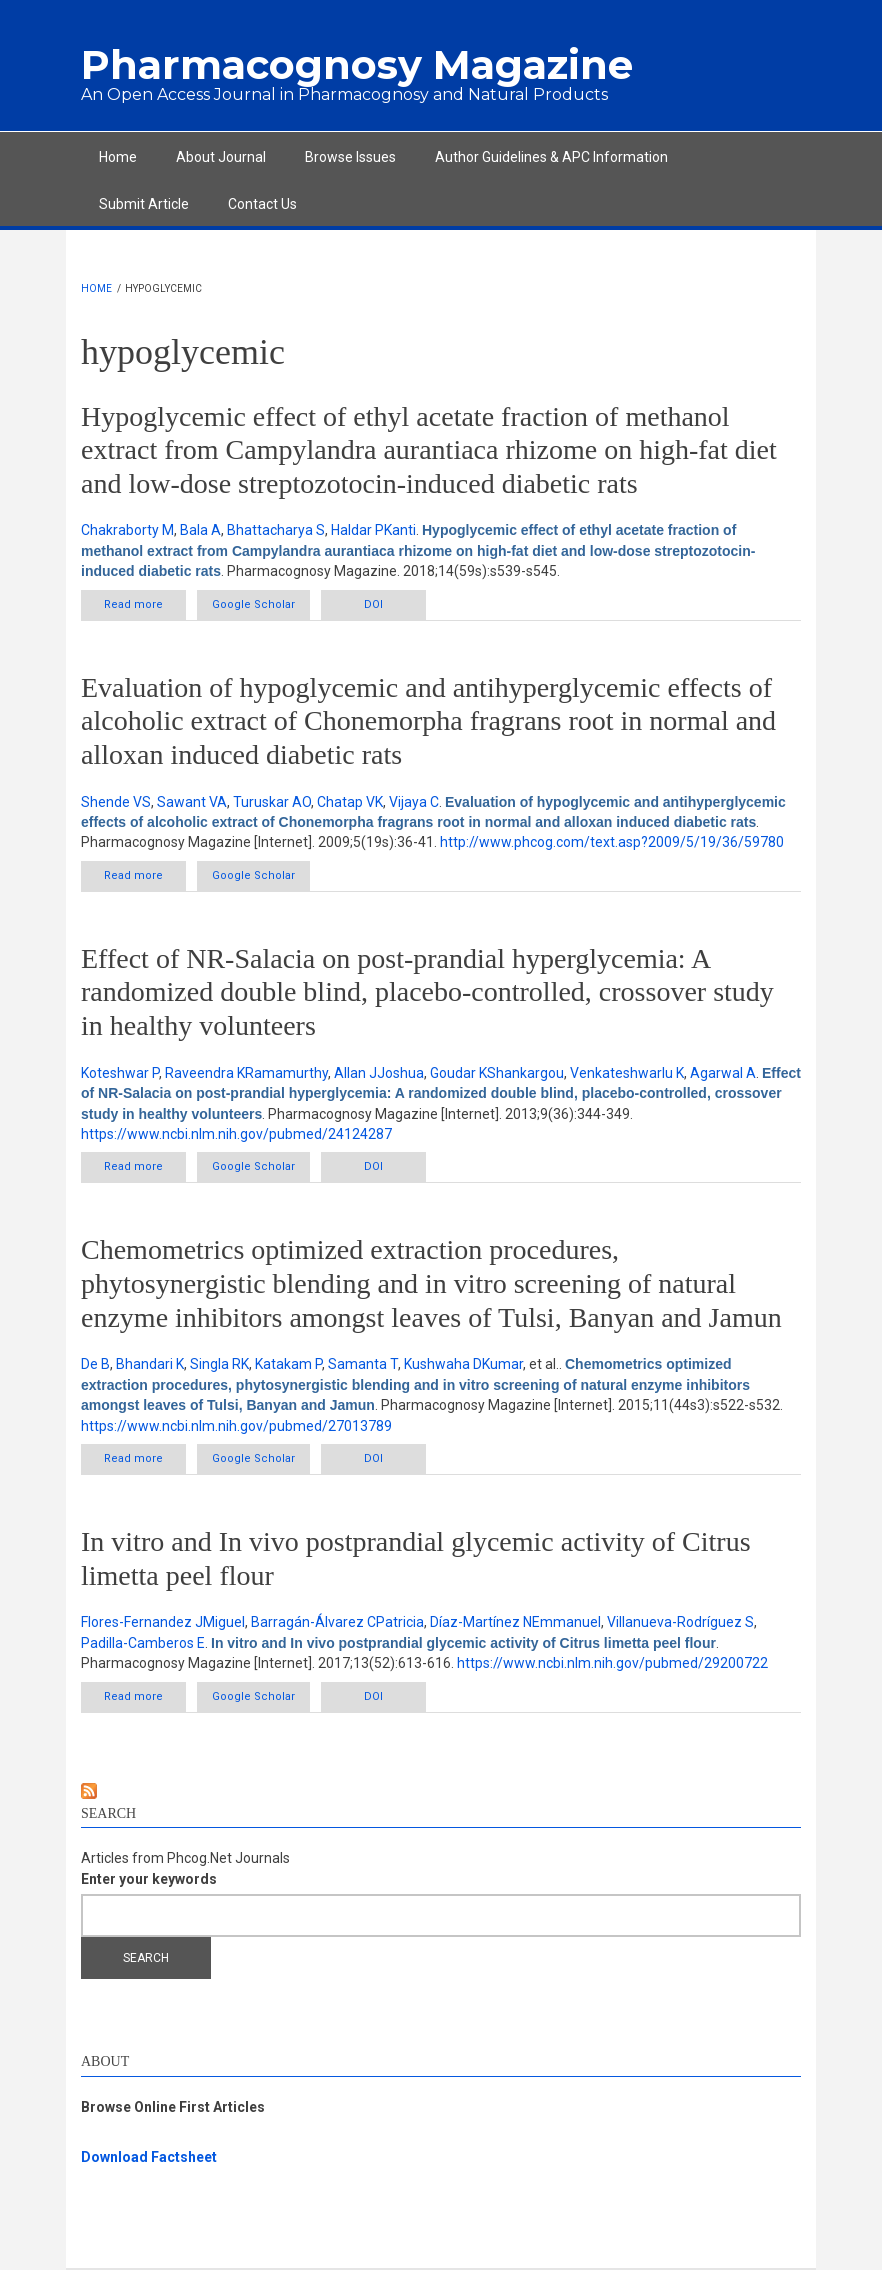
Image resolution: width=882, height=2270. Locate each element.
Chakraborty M (127, 530)
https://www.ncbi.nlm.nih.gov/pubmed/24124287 (236, 1134)
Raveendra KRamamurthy (246, 1073)
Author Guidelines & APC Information (551, 157)
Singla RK (219, 1364)
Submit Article (144, 204)
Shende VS (116, 802)
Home (118, 157)
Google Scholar (253, 604)
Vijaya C (414, 802)
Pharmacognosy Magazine (357, 64)
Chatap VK (350, 802)
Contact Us (262, 204)
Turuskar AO (272, 802)
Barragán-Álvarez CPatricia (337, 1622)
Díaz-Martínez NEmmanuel (515, 1622)
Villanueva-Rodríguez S (680, 1622)
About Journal (221, 157)
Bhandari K (150, 1364)
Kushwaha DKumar (463, 1364)
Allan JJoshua (379, 1073)
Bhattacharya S (276, 530)
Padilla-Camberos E (143, 1643)
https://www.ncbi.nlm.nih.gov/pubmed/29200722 (612, 1663)
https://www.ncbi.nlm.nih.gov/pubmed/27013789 (236, 1426)
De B (95, 1364)
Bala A (200, 530)
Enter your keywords (149, 1879)
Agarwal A (723, 1073)
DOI (373, 604)
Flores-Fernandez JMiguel (163, 1622)
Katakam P (288, 1364)
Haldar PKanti (373, 530)
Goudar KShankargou (497, 1073)
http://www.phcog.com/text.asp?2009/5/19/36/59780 (612, 842)
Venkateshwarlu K (627, 1073)
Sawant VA (192, 802)
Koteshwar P (120, 1073)
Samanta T (363, 1364)
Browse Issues (350, 157)
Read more (145, 608)
